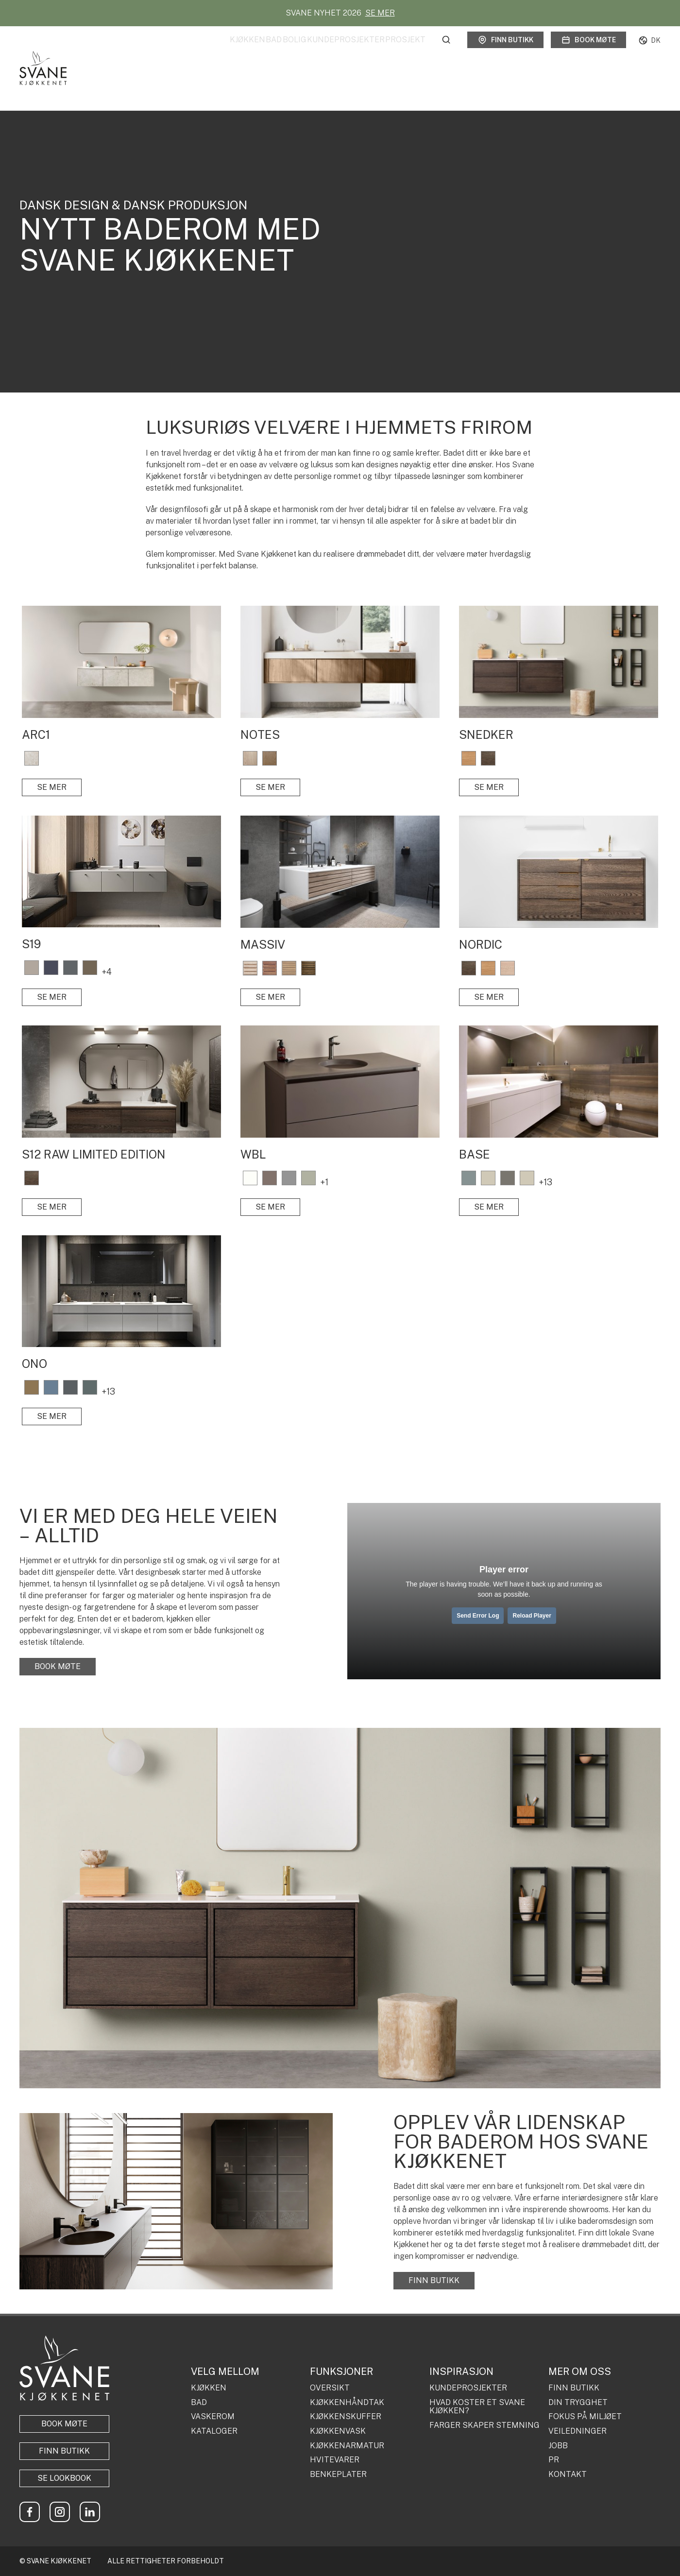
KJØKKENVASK (338, 2431)
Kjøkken (187, 50)
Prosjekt (405, 50)
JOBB (558, 2445)
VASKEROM (213, 2416)
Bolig (264, 50)
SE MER (380, 12)
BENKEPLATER (338, 2474)
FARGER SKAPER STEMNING (484, 2425)
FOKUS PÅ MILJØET (585, 2416)
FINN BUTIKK (433, 2280)
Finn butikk (505, 50)
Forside (28, 83)
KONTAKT (567, 2474)
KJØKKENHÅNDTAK (347, 2402)
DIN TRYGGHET (578, 2402)
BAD (199, 2402)
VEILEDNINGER (577, 2431)
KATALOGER (214, 2431)
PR (553, 2460)
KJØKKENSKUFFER (345, 2416)
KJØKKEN (208, 2388)
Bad (229, 50)
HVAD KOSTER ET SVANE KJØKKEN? (477, 2406)
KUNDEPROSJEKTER (468, 2388)
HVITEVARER (334, 2460)
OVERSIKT (330, 2388)
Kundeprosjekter (331, 50)
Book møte (588, 50)
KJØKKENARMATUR (347, 2445)
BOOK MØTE (57, 1666)
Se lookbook (64, 2478)
